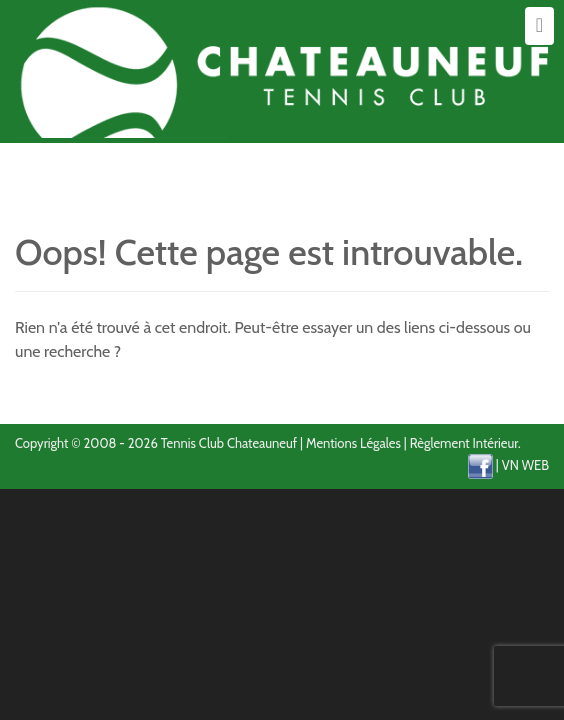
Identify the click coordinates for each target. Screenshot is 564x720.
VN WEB (525, 465)
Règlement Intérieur (464, 443)
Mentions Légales (353, 443)
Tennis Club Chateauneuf (229, 443)
